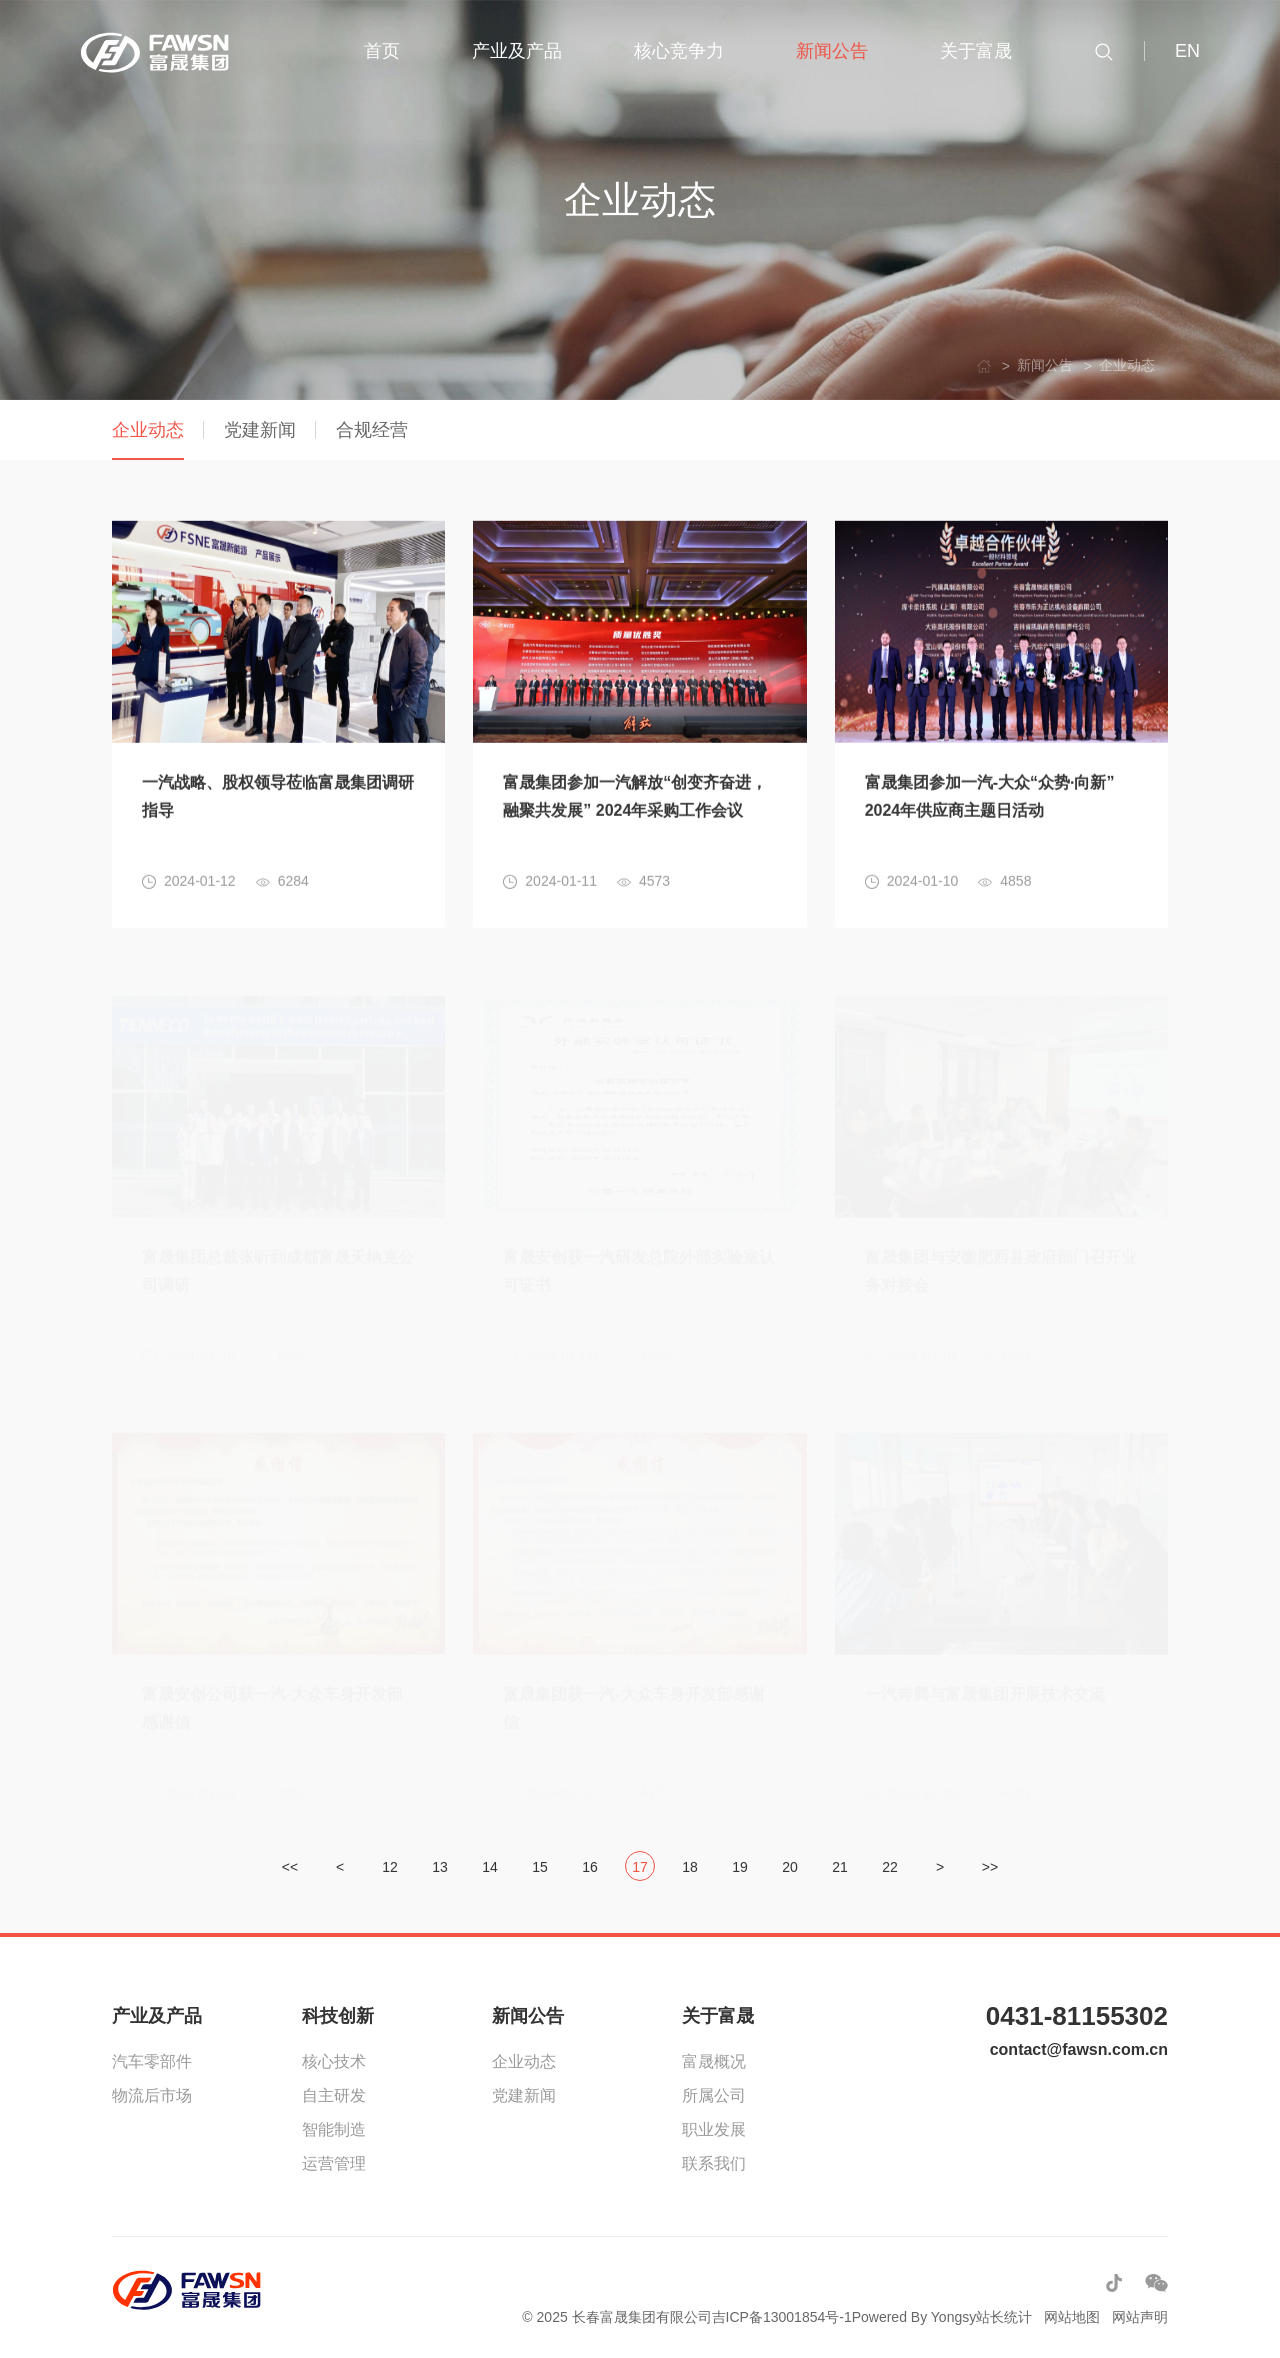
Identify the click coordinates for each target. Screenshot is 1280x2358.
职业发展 (714, 2129)
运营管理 (334, 2163)
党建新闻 (260, 430)
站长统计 (1004, 2317)
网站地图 (1072, 2317)
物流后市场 (152, 2095)
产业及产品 (157, 2016)
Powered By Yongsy (914, 2317)
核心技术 (334, 2061)
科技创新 (338, 2016)
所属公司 (714, 2095)
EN (1187, 51)
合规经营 (372, 430)
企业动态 (148, 430)
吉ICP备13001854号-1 (782, 2317)
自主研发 (334, 2095)
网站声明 (1140, 2317)
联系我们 (714, 2163)
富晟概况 (714, 2061)
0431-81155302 (1077, 2016)
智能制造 (334, 2129)
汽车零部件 (152, 2061)
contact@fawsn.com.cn (1079, 2049)
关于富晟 (718, 2016)
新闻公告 (528, 2016)
